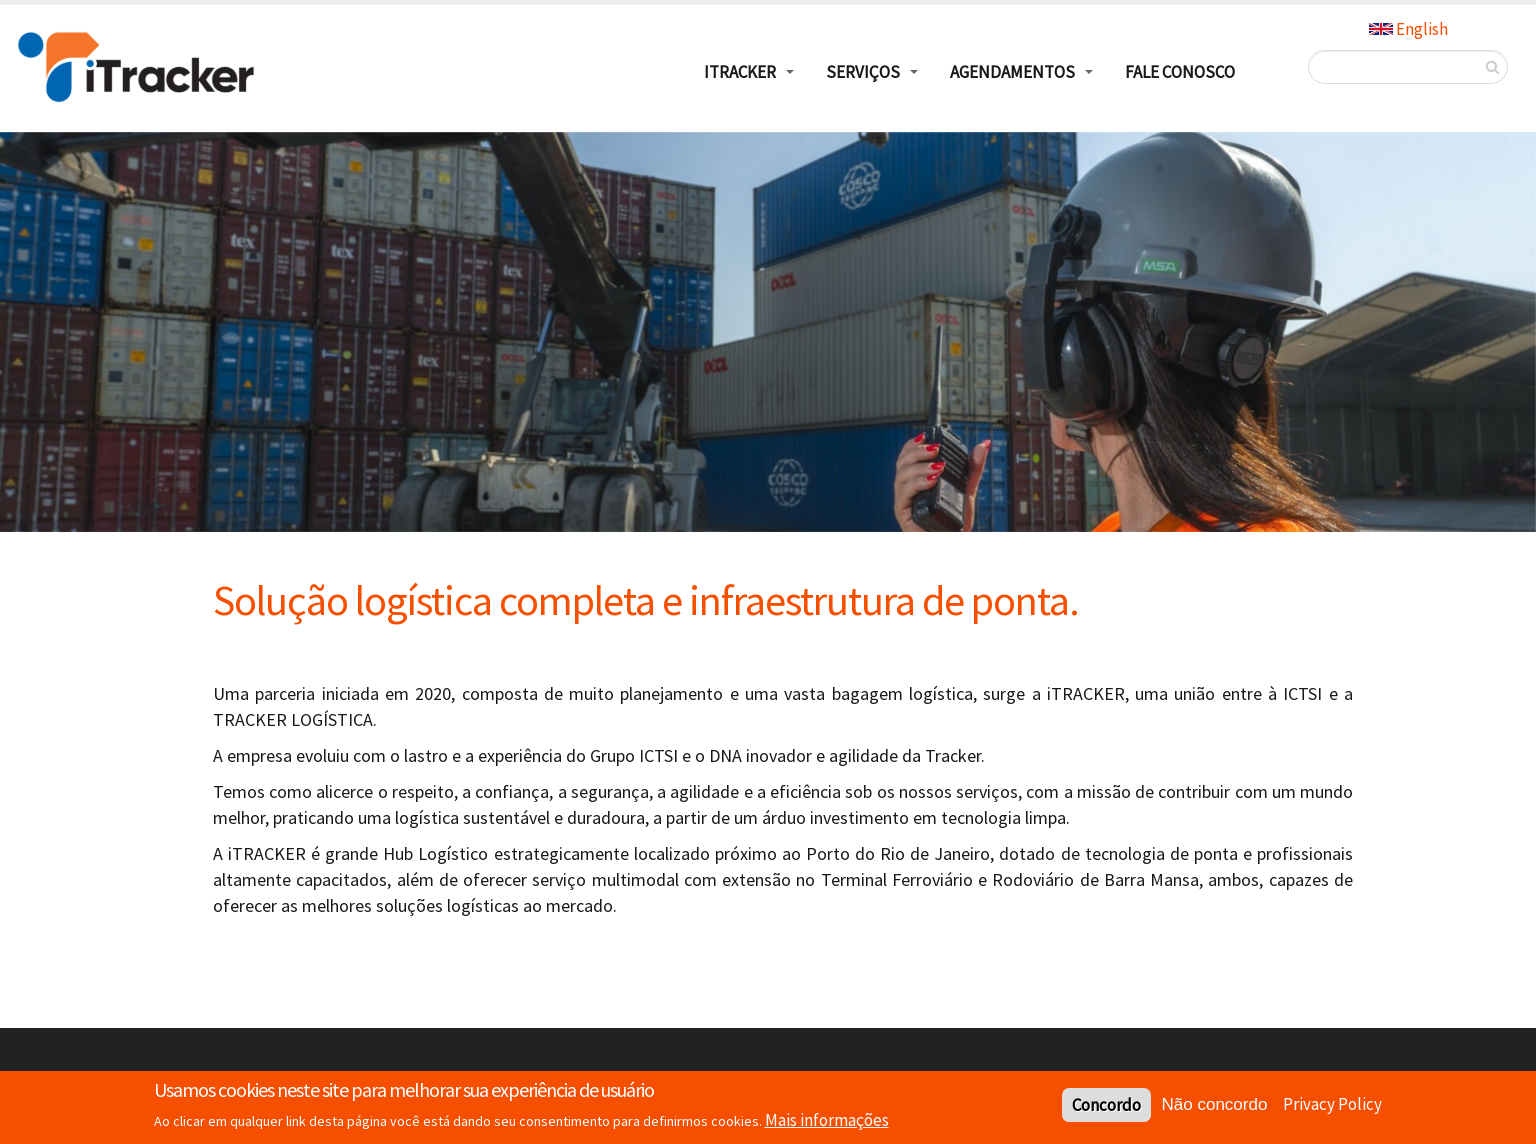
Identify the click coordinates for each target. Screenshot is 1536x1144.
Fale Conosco (1180, 72)
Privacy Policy (1332, 1104)
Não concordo (1215, 1104)
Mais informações (827, 1120)
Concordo (1106, 1105)
